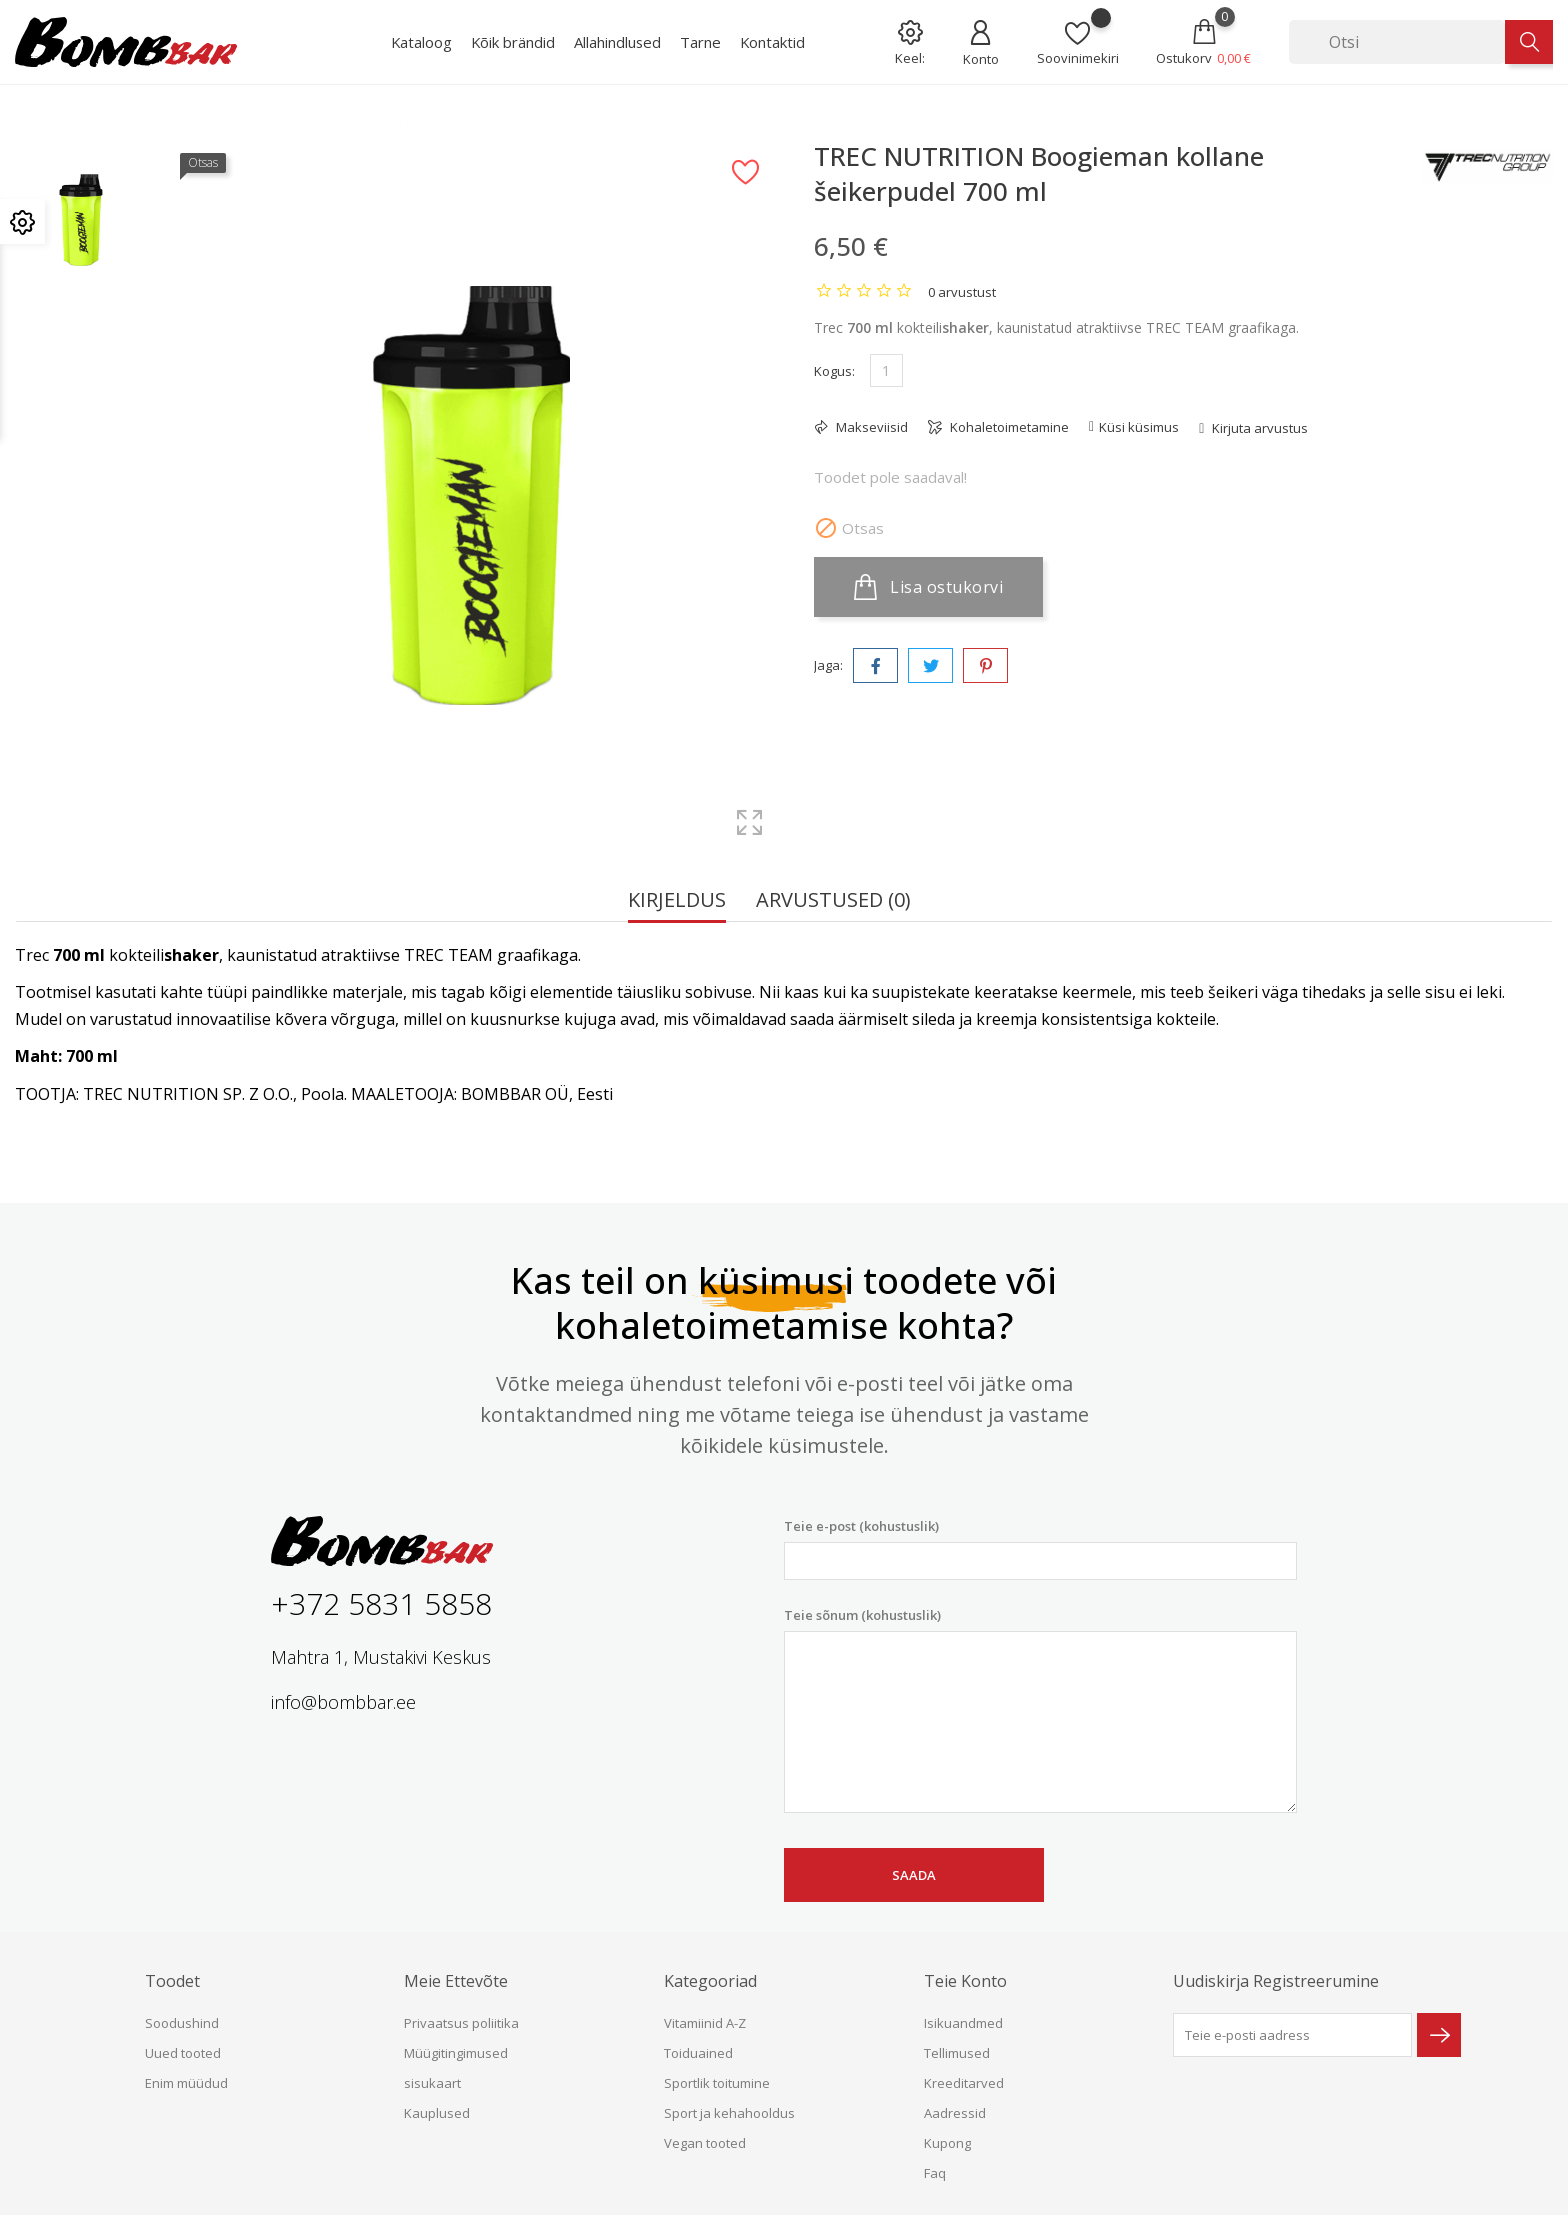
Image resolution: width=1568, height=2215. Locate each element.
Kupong (947, 2143)
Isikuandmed (963, 2023)
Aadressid (955, 2113)
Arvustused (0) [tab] (833, 901)
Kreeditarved (964, 2083)
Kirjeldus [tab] (677, 901)
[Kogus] (886, 370)
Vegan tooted (705, 2143)
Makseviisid (870, 427)
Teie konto (965, 1981)
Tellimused (957, 2053)
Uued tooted (183, 2053)
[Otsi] (1397, 42)
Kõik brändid (513, 42)
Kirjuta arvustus (1258, 428)
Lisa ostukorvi (928, 587)
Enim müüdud (186, 2083)
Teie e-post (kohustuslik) (1040, 1548)
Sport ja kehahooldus (729, 2113)
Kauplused (437, 2113)
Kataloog (421, 42)
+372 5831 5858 (381, 1603)
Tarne (700, 42)
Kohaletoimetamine (1008, 427)
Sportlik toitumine (717, 2083)
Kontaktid (772, 42)
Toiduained (698, 2053)
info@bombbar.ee (343, 1702)
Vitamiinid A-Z (705, 2023)
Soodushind (182, 2023)
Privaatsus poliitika (461, 2023)
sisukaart (432, 2083)
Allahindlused (617, 42)
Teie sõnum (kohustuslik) (1040, 1710)
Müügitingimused (456, 2053)
